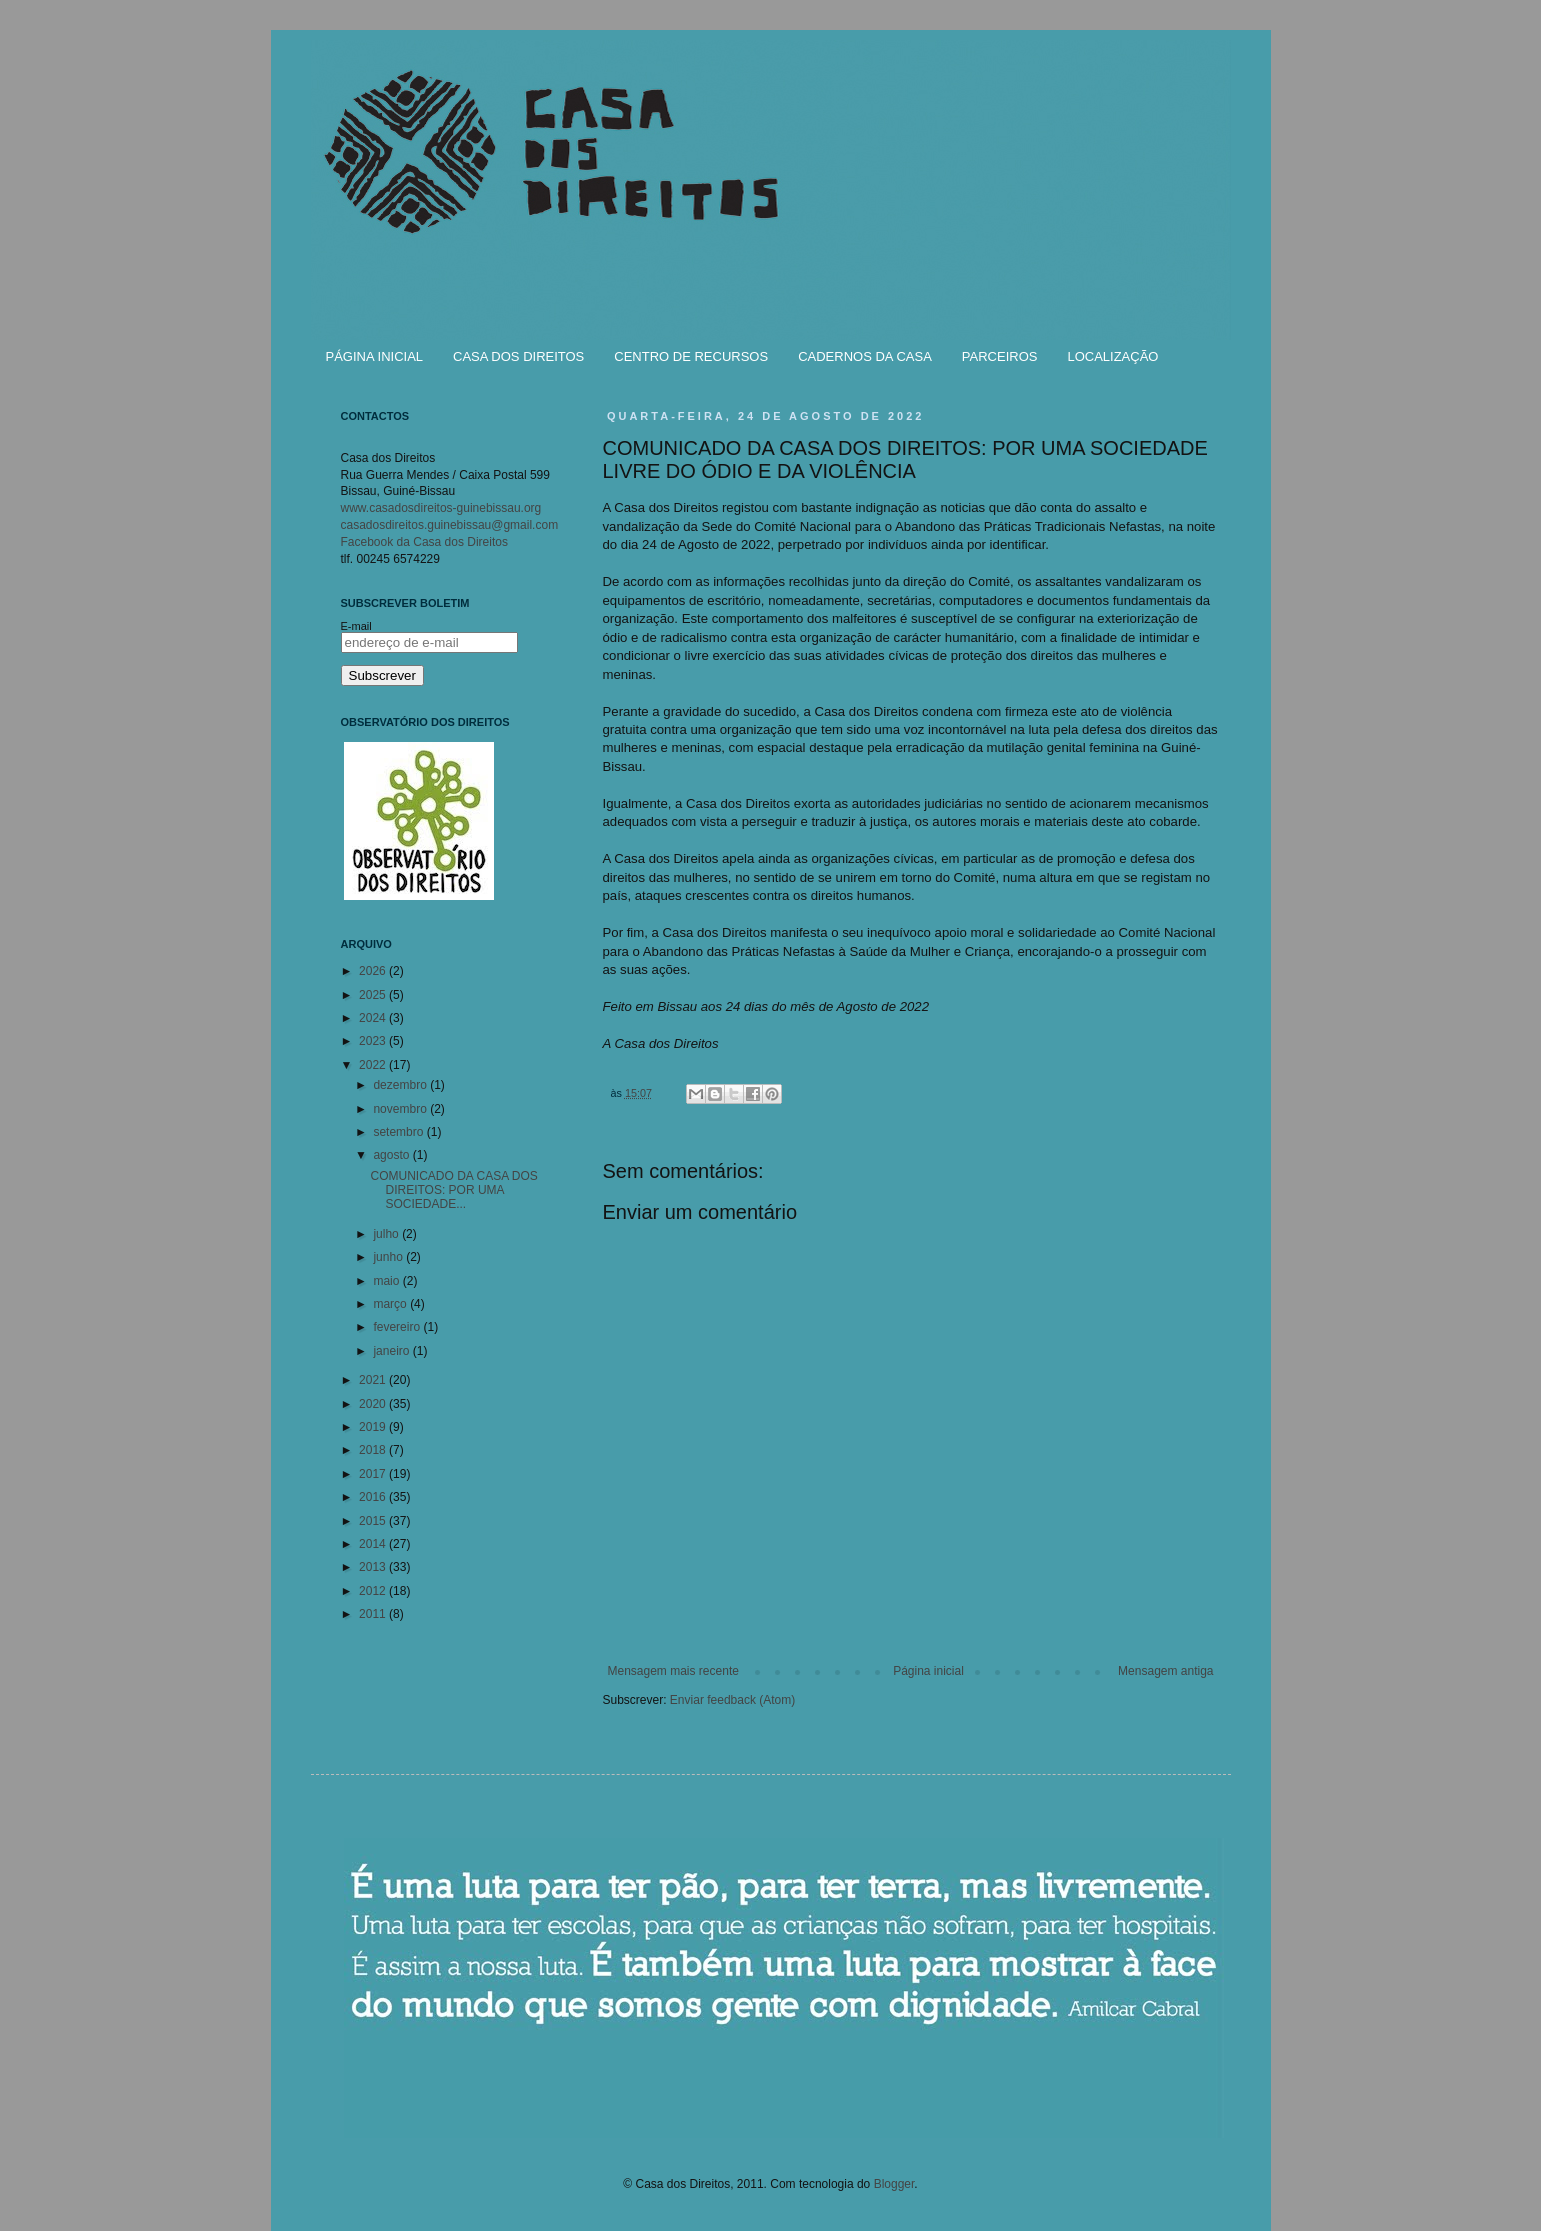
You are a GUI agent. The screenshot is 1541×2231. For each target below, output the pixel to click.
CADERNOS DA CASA (865, 356)
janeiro (392, 1351)
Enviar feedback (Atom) (732, 1700)
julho (387, 1234)
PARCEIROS (1000, 356)
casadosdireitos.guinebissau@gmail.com (450, 525)
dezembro (401, 1085)
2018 (374, 1450)
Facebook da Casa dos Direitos (424, 542)
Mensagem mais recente (673, 1671)
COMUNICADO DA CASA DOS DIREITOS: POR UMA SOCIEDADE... (453, 1190)
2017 (374, 1474)
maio (387, 1281)
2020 (374, 1404)
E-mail (356, 626)
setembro (399, 1132)
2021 (374, 1380)
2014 (374, 1544)
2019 (374, 1427)
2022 (374, 1065)
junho (389, 1257)
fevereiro (398, 1327)
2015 (374, 1521)
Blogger (894, 2184)
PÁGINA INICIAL (375, 356)
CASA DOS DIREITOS (518, 356)
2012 (374, 1591)
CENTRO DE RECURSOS (691, 356)
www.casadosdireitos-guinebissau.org (441, 508)
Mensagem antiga (1165, 1671)
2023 (374, 1041)
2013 (374, 1567)
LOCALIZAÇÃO (1112, 356)
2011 (374, 1614)
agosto (392, 1155)
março (391, 1304)
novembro (401, 1109)
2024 (374, 1018)
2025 (374, 995)
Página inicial (928, 1671)
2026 (374, 971)
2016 (374, 1497)
